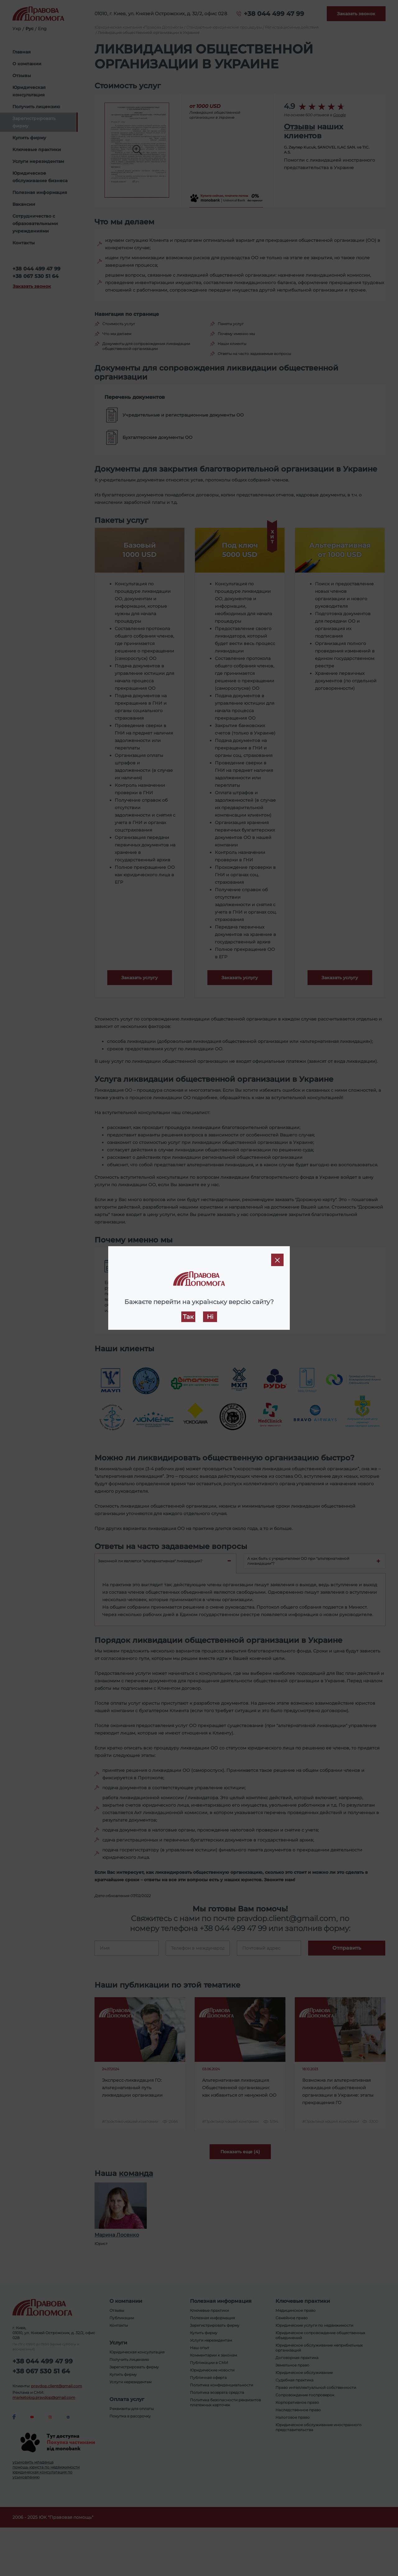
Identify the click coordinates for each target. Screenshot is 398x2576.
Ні (210, 1316)
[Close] (277, 1260)
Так (188, 1316)
